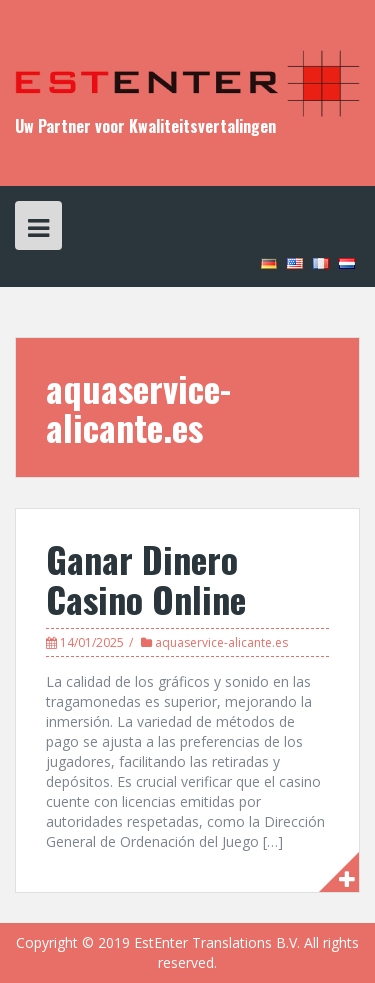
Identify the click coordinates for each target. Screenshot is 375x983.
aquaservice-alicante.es (221, 642)
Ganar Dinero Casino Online (146, 578)
